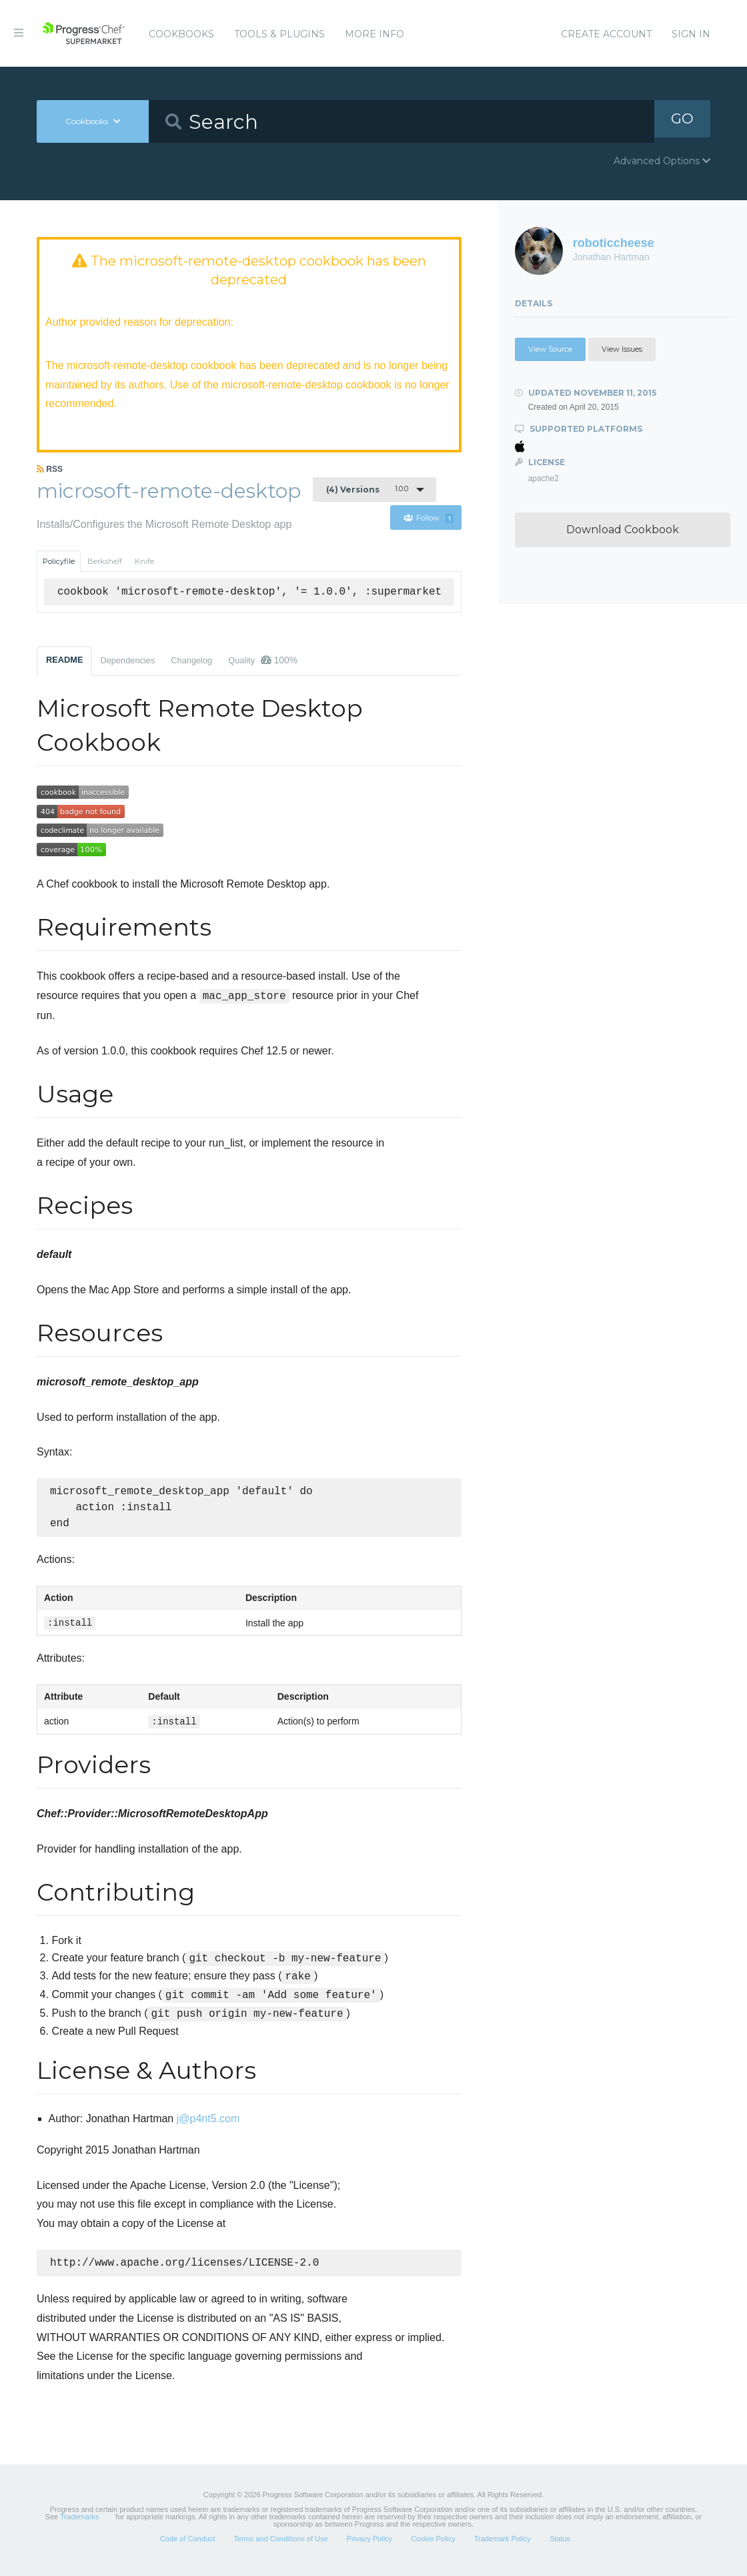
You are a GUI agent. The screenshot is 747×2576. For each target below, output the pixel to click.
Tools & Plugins (279, 34)
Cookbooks (181, 34)
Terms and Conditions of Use (280, 2545)
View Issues (622, 349)
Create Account (606, 34)
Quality (262, 661)
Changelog (191, 662)
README (64, 661)
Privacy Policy (369, 2545)
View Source (550, 349)
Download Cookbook (622, 529)
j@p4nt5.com (208, 2124)
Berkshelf (104, 562)
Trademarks (79, 2523)
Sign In (691, 34)
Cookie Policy (433, 2545)
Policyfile (59, 562)
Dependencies (127, 662)
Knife (144, 562)
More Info (374, 34)
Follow (429, 519)
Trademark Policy (502, 2545)
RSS (50, 470)
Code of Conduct (187, 2545)
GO (682, 121)
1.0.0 (367, 490)
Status (560, 2545)
